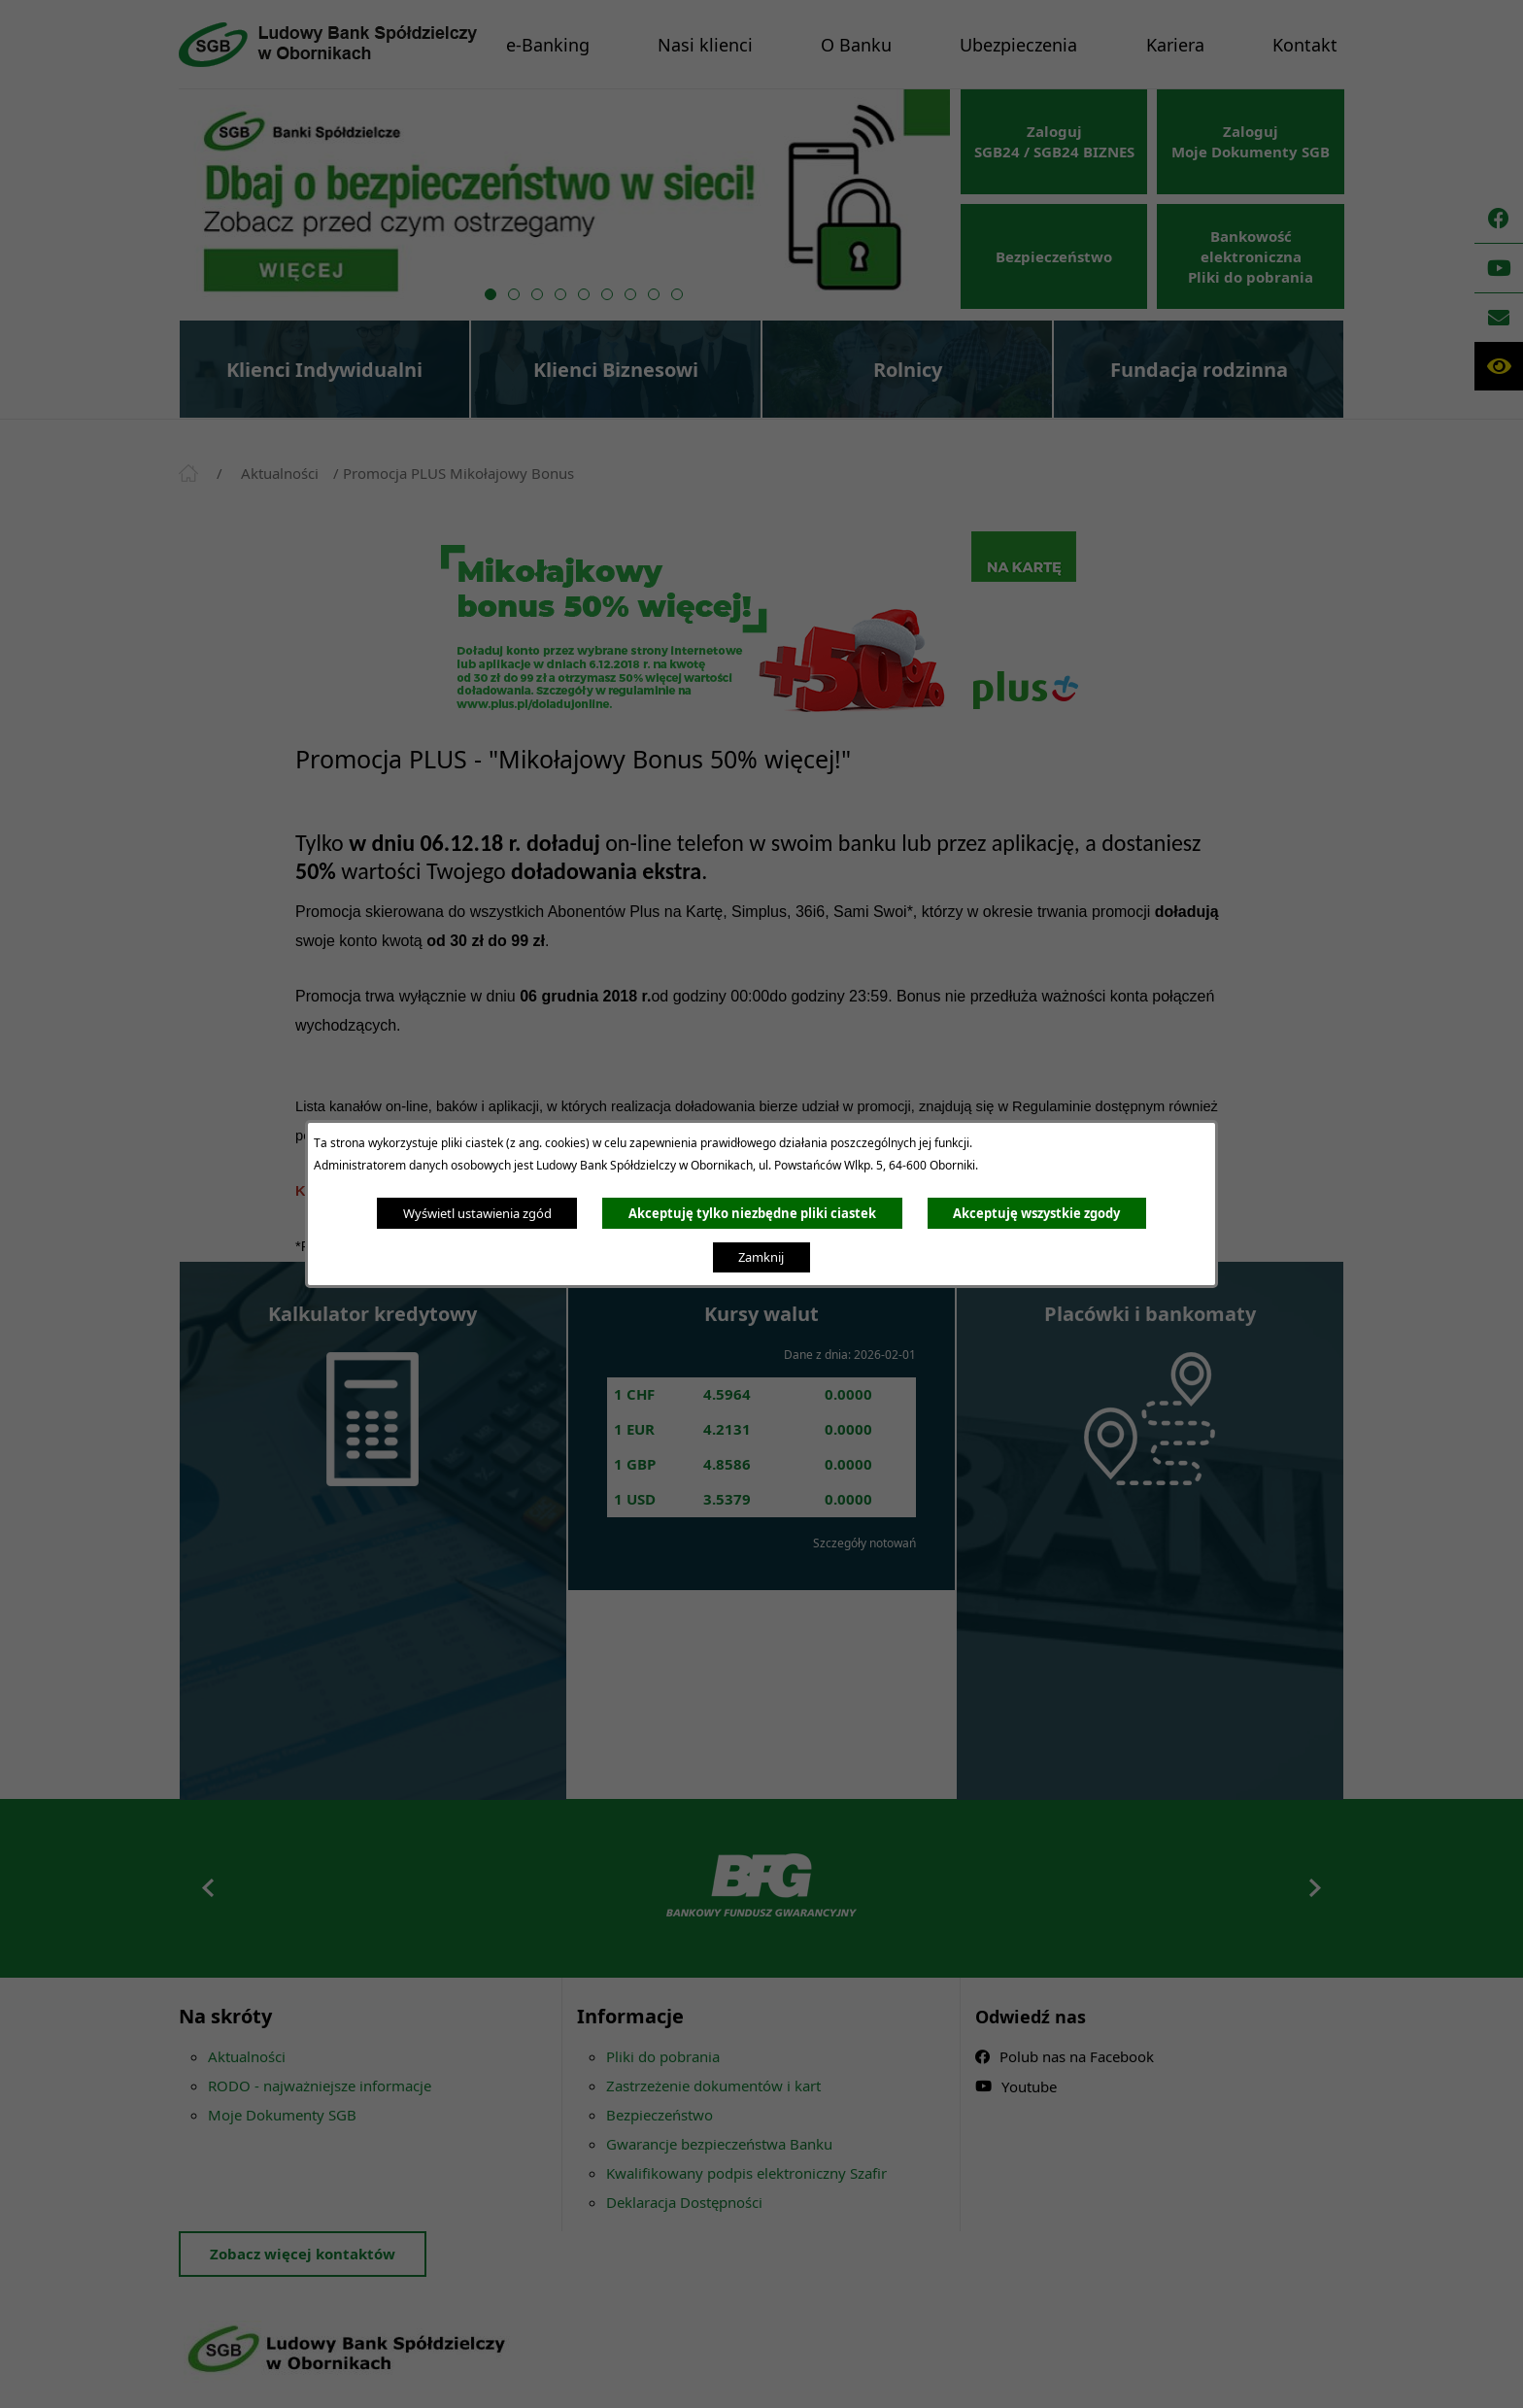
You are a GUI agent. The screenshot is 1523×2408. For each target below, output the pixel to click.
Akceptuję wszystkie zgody (1036, 1213)
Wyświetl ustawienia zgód (477, 1213)
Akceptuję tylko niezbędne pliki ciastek (752, 1213)
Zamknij (761, 1257)
